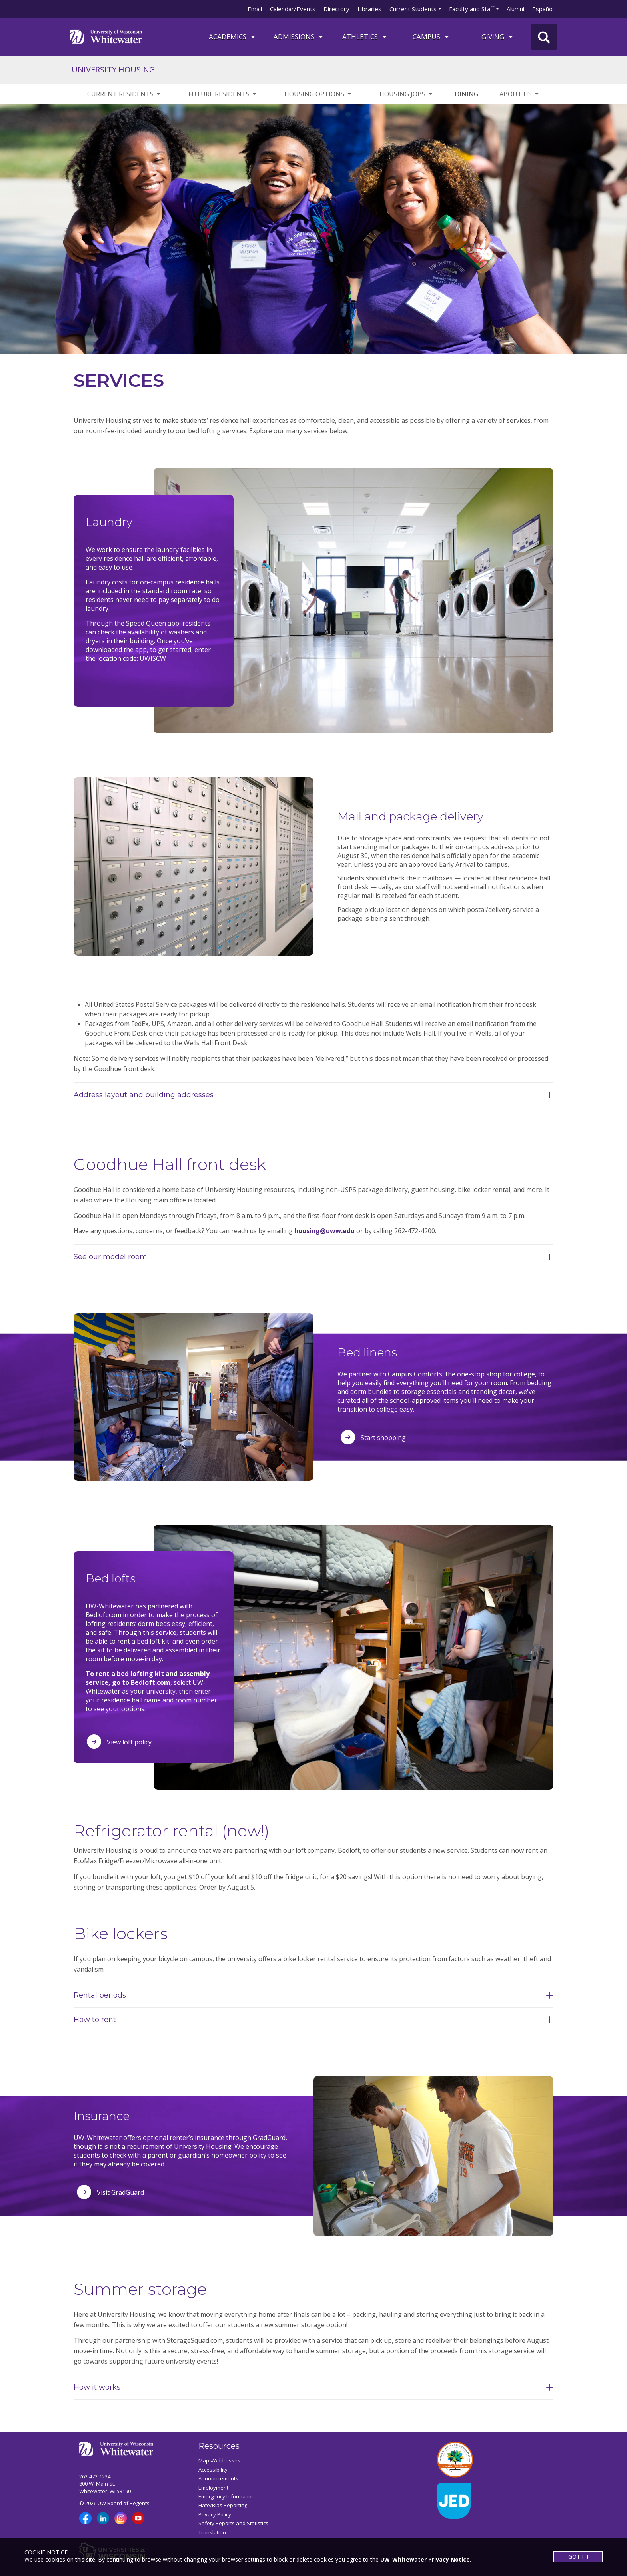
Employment (213, 2487)
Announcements (218, 2478)
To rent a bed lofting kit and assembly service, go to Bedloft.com (148, 1678)
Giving (497, 36)
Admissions (299, 36)
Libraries (369, 9)
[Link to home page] (106, 36)
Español (543, 9)
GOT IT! (578, 2556)
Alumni (515, 9)
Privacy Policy (214, 2514)
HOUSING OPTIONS (318, 94)
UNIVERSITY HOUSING (113, 69)
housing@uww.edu (324, 1230)
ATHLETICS (364, 36)
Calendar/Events (292, 9)
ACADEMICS (232, 36)
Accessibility (213, 2469)
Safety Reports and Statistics (233, 2523)
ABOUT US (519, 94)
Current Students (413, 9)
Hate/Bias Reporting (222, 2505)
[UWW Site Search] (544, 37)
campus (431, 36)
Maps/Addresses (219, 2460)
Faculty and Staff (471, 9)
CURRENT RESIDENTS (124, 94)
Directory (336, 9)
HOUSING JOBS (406, 94)
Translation (212, 2532)
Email (255, 9)
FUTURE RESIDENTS (223, 94)
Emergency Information (226, 2496)
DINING (466, 94)
